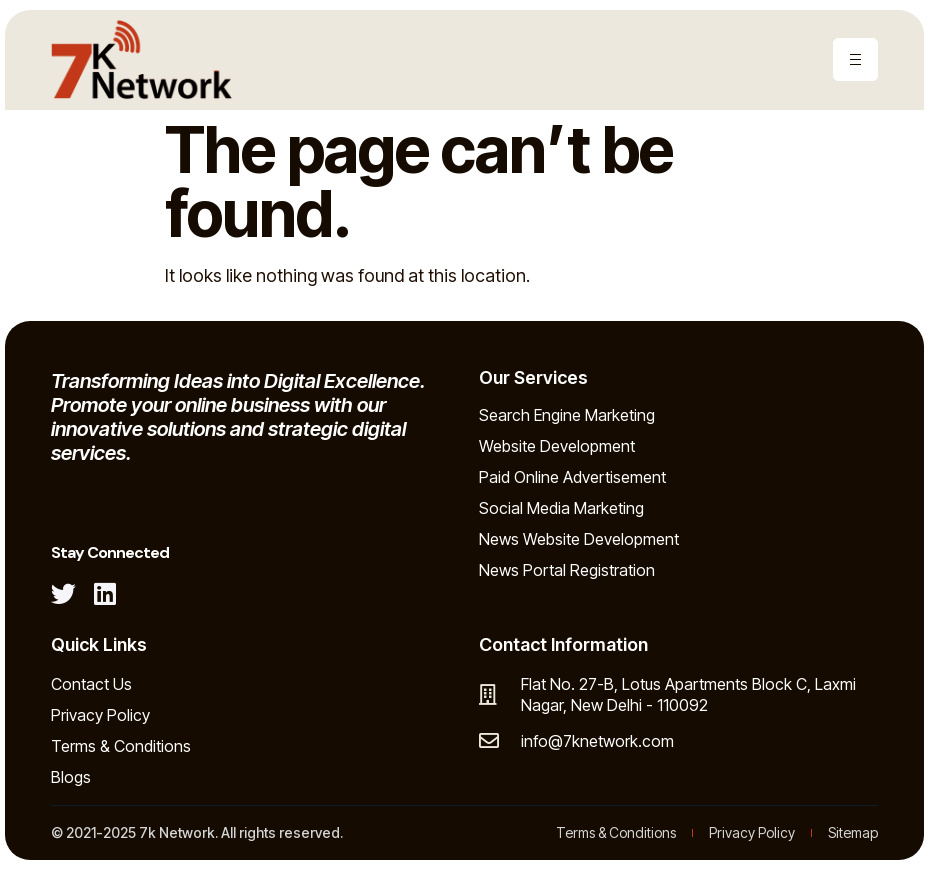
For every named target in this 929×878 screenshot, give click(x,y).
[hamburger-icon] (855, 59)
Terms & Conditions (121, 746)
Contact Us (91, 684)
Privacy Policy (100, 715)
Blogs (71, 777)
